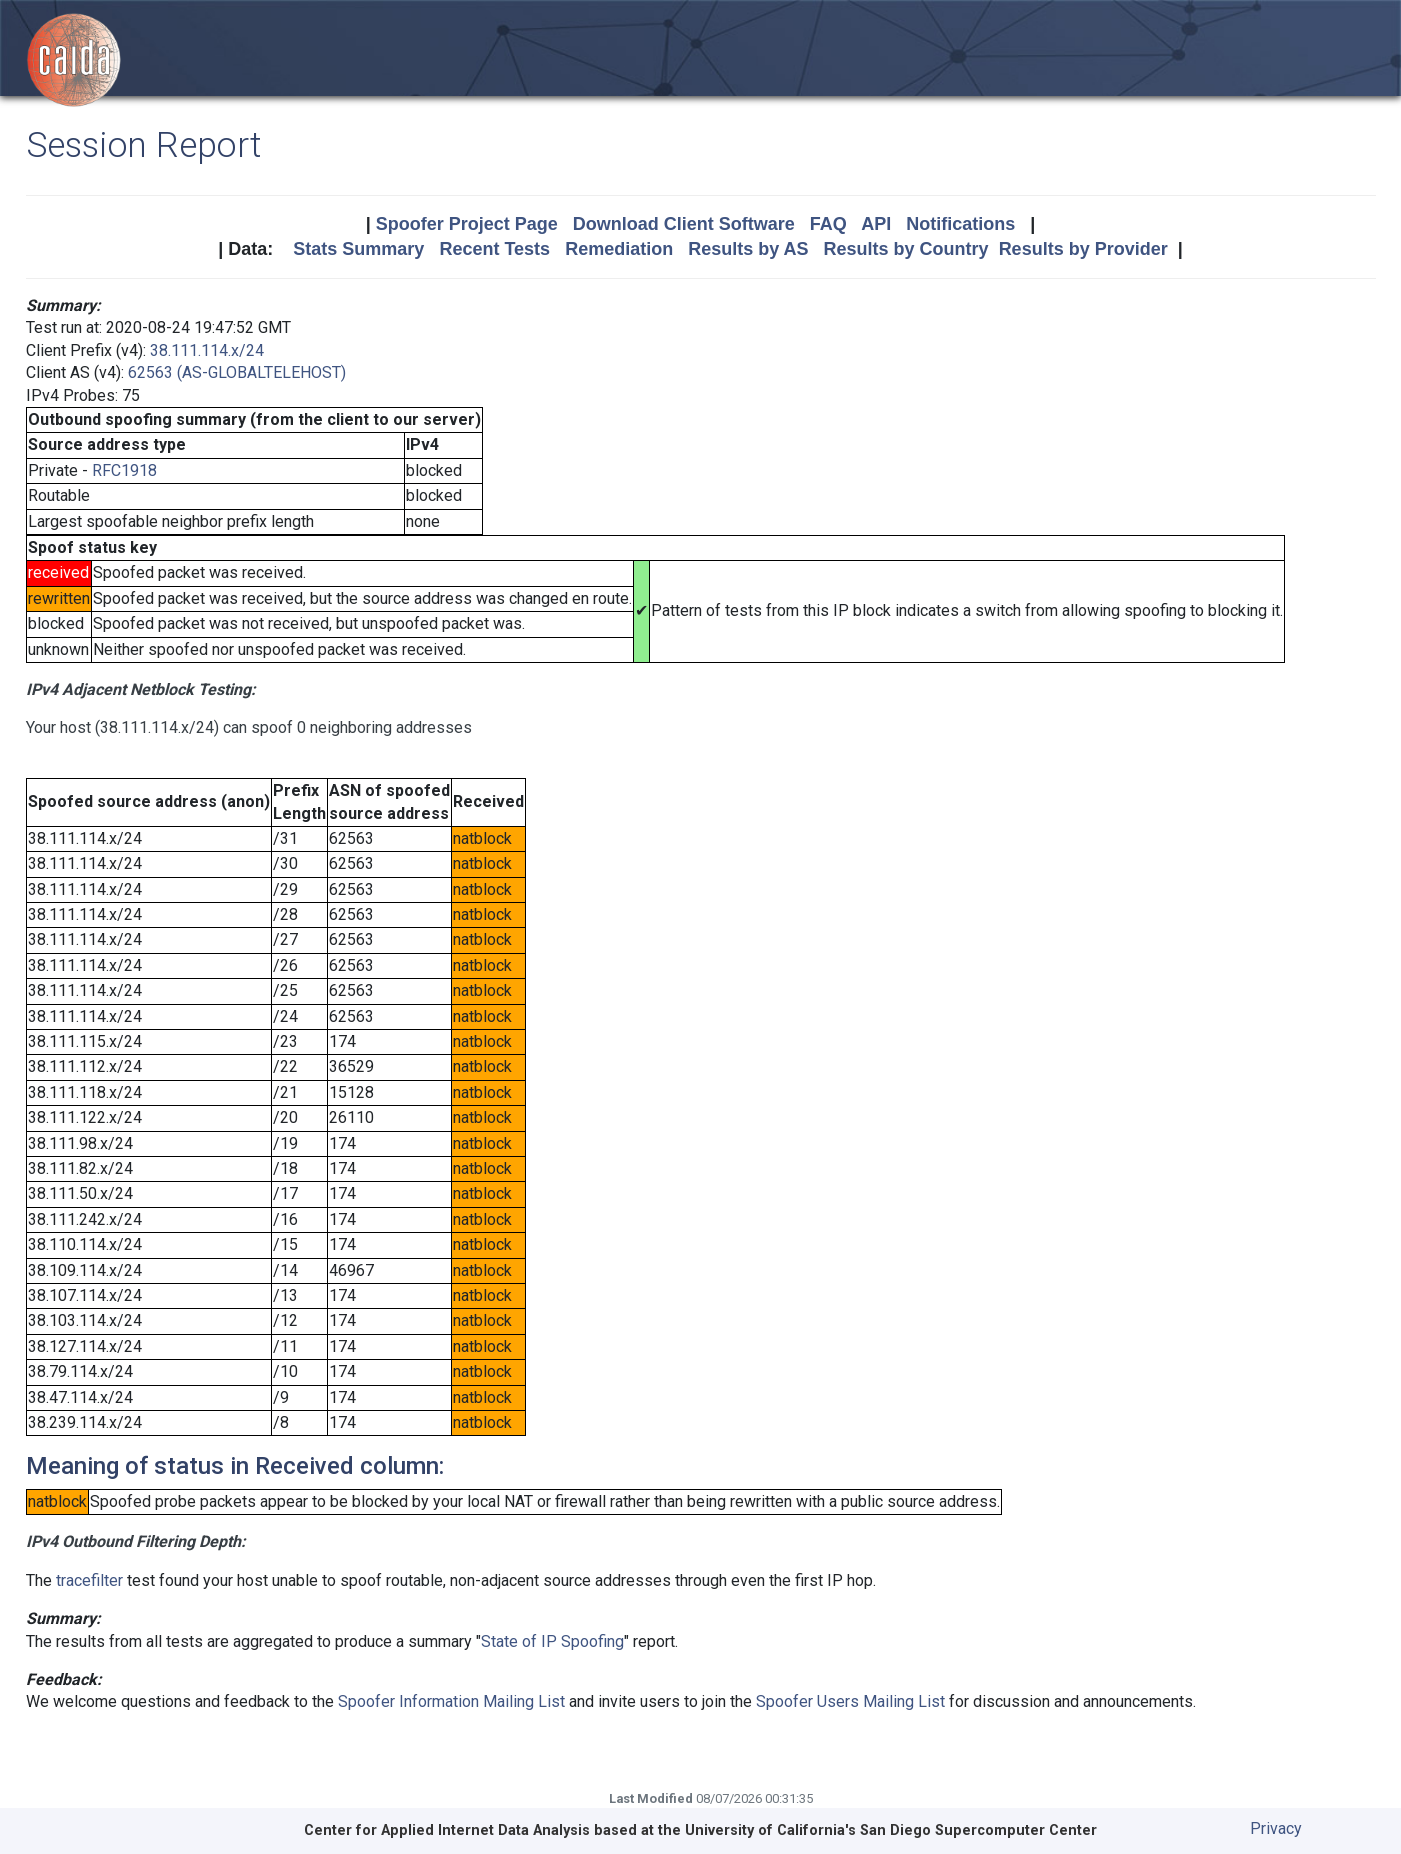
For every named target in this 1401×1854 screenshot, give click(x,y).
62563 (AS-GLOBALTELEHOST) (237, 372)
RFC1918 (124, 470)
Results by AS (748, 249)
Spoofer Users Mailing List (850, 1701)
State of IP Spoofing (552, 1641)
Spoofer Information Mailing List (451, 1701)
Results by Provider (1083, 249)
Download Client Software (684, 224)
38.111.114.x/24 (207, 350)
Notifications (960, 224)
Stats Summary (358, 249)
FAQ (828, 224)
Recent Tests (494, 249)
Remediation (619, 249)
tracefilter (89, 1580)
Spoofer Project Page (467, 224)
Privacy (1276, 1828)
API (876, 224)
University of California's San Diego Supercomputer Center (891, 1830)
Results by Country (906, 249)
